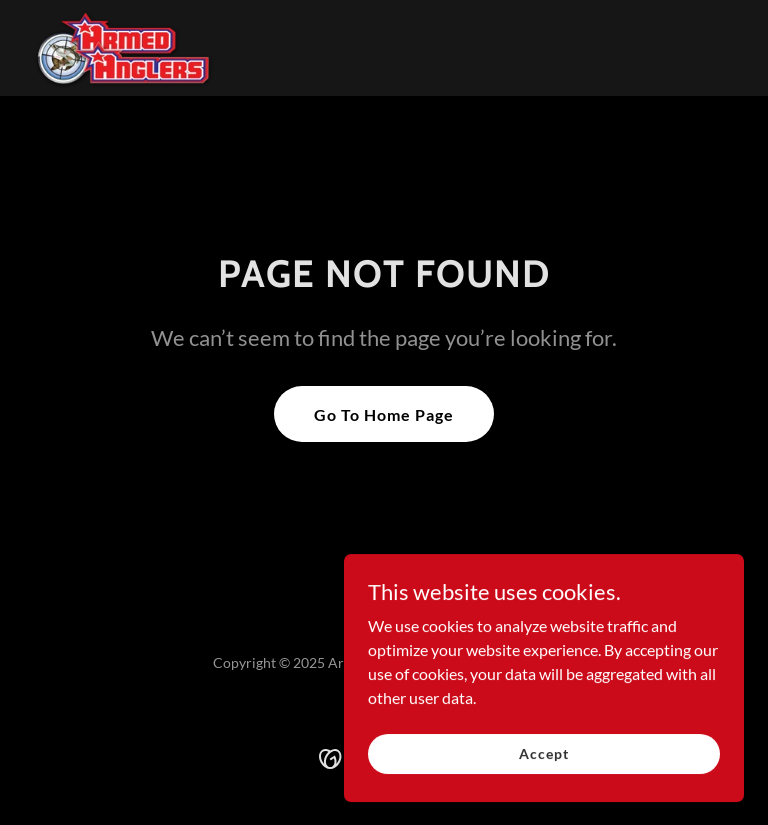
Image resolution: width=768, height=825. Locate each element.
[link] (125, 48)
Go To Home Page (384, 414)
